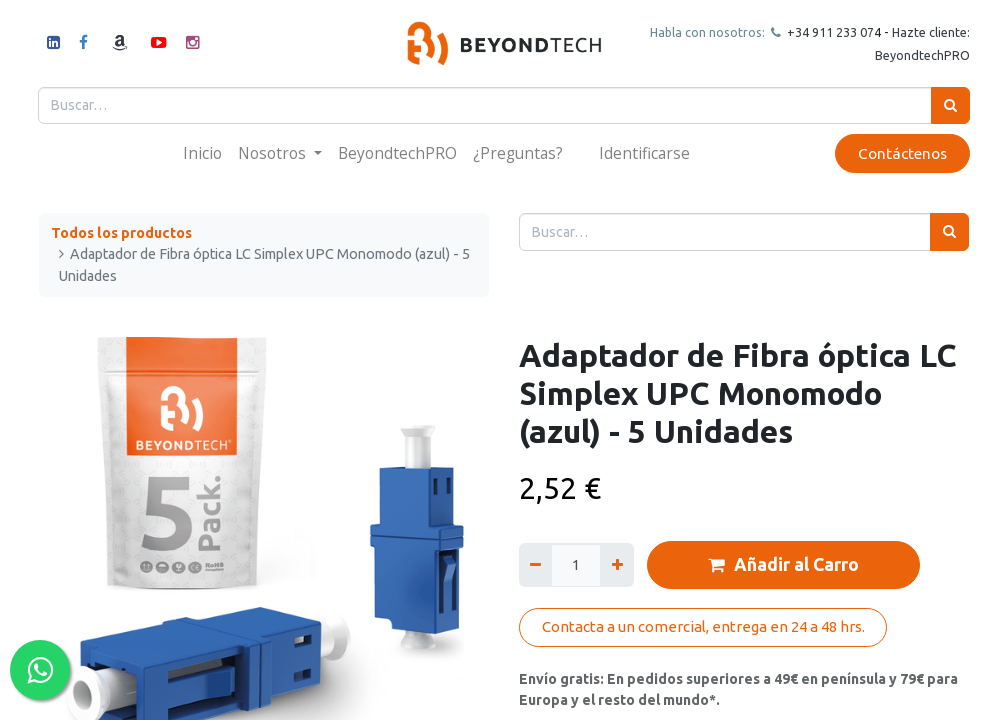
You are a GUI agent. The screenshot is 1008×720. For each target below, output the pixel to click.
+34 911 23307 (828, 32)
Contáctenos (901, 153)
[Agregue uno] (616, 564)
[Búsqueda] (949, 105)
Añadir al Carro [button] (783, 565)
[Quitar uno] (535, 564)
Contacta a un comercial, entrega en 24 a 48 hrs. (703, 626)
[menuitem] (202, 153)
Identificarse (644, 153)
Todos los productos (121, 233)
